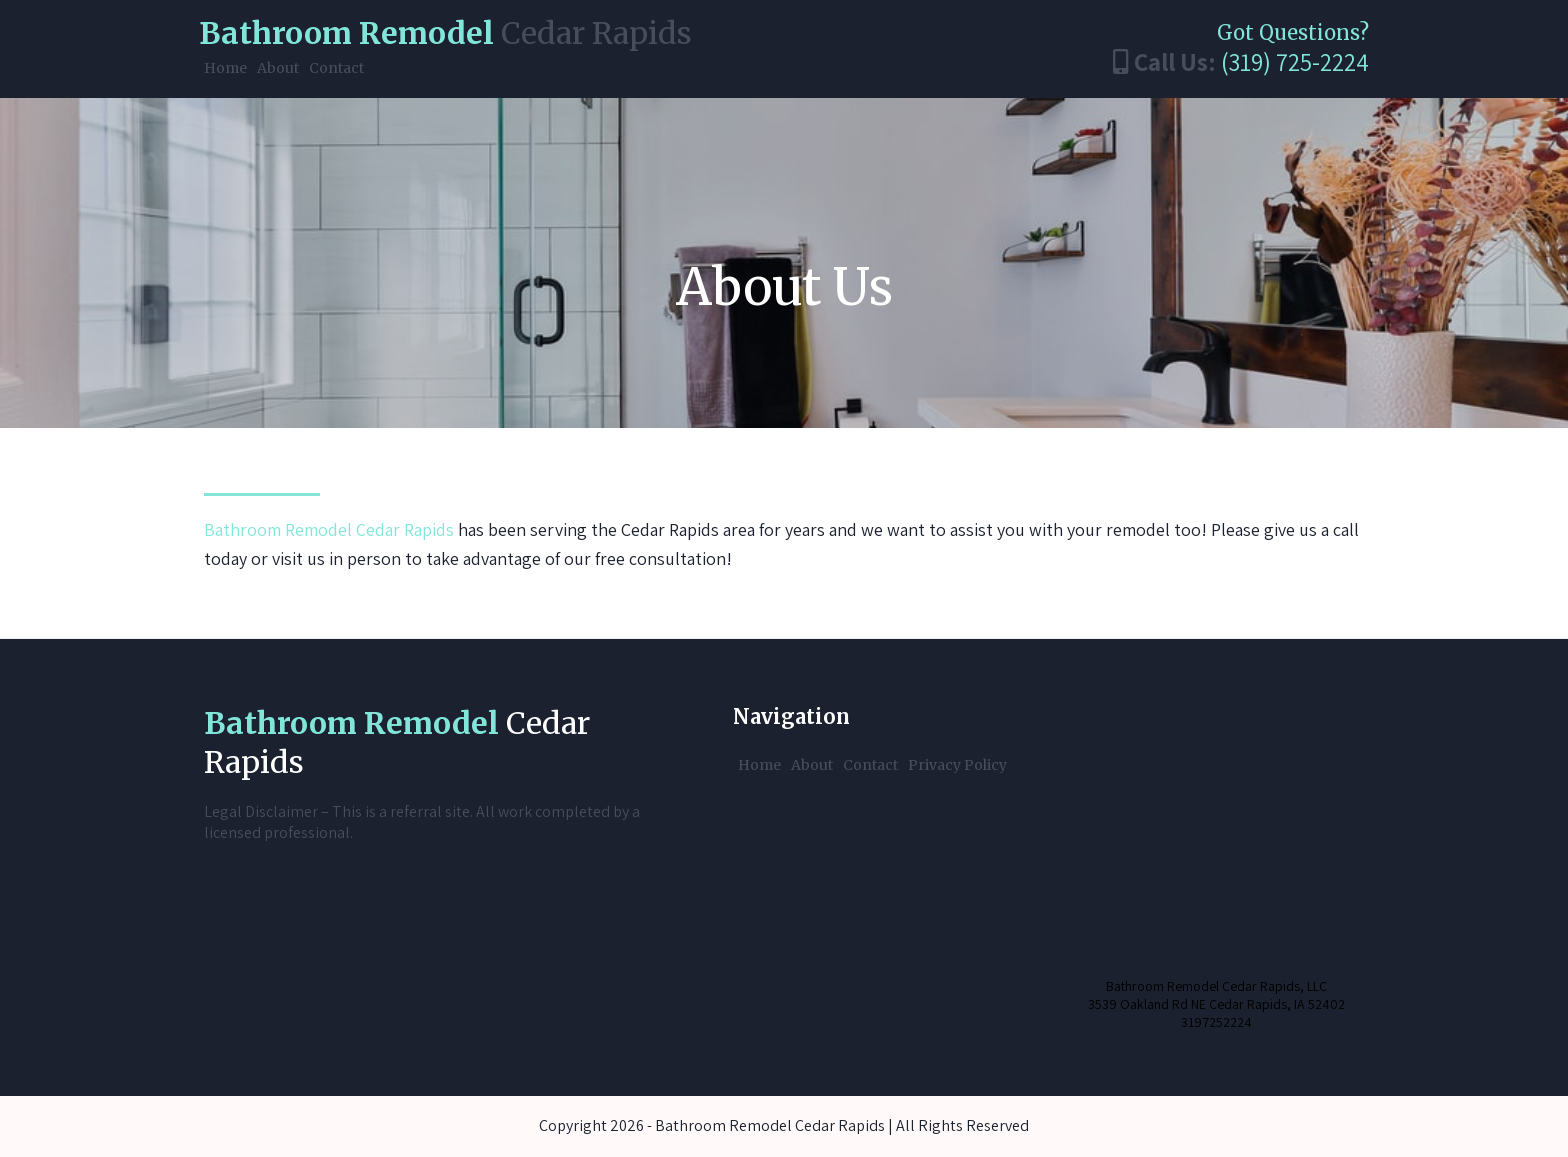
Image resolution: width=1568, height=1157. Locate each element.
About (278, 68)
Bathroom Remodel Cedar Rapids (329, 529)
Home (225, 68)
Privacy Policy (957, 765)
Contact (336, 68)
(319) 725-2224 (1295, 61)
